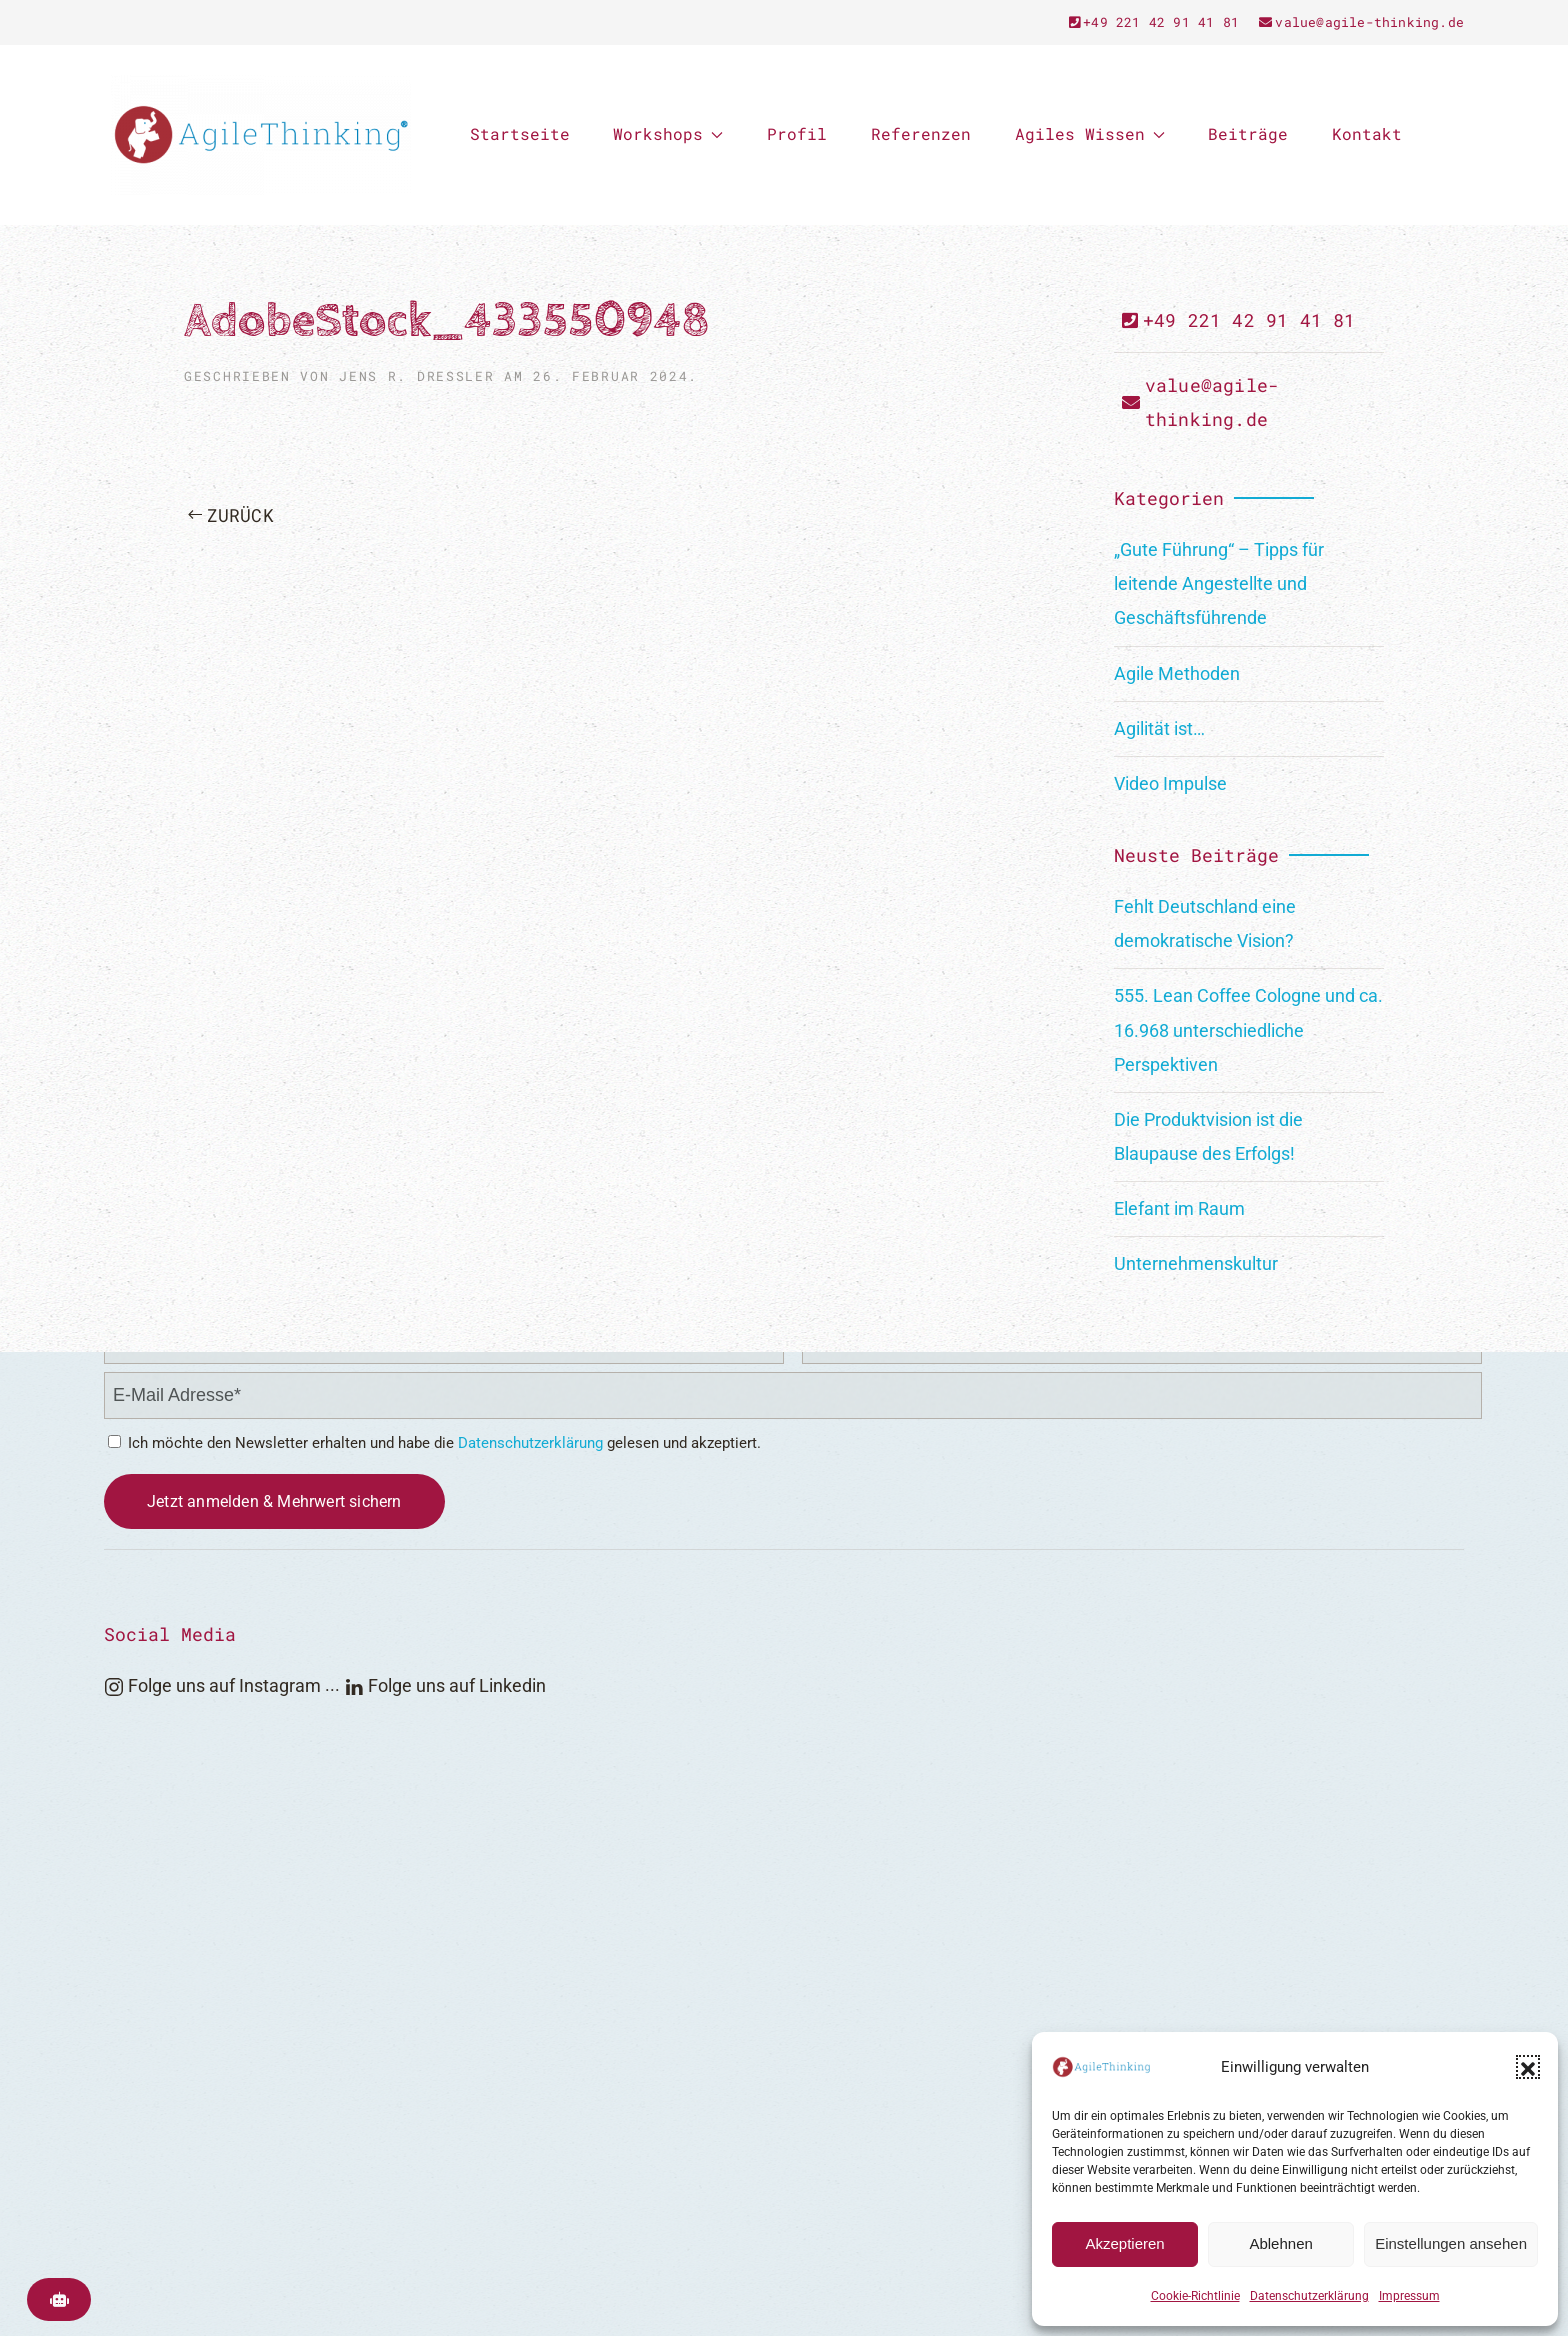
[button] (1528, 2067)
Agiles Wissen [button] (1090, 133)
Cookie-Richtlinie (1195, 2296)
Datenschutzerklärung (1309, 2296)
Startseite (520, 133)
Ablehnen (1280, 2243)
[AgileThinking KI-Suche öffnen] (59, 2299)
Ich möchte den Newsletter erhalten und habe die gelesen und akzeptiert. (434, 1443)
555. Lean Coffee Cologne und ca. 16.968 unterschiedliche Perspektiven (1248, 1029)
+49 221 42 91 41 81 (1154, 22)
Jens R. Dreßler (416, 376)
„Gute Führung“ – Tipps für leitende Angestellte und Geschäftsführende (1219, 583)
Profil (797, 133)
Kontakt (1367, 133)
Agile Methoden (1177, 673)
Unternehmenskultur (1196, 1263)
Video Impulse (1170, 783)
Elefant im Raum (1179, 1208)
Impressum (1409, 2296)
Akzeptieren (1124, 2243)
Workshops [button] (668, 133)
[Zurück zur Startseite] (261, 135)
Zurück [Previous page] (231, 515)
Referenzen (921, 133)
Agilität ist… (1159, 728)
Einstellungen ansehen (1451, 2243)
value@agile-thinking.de (1361, 22)
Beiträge (1248, 133)
